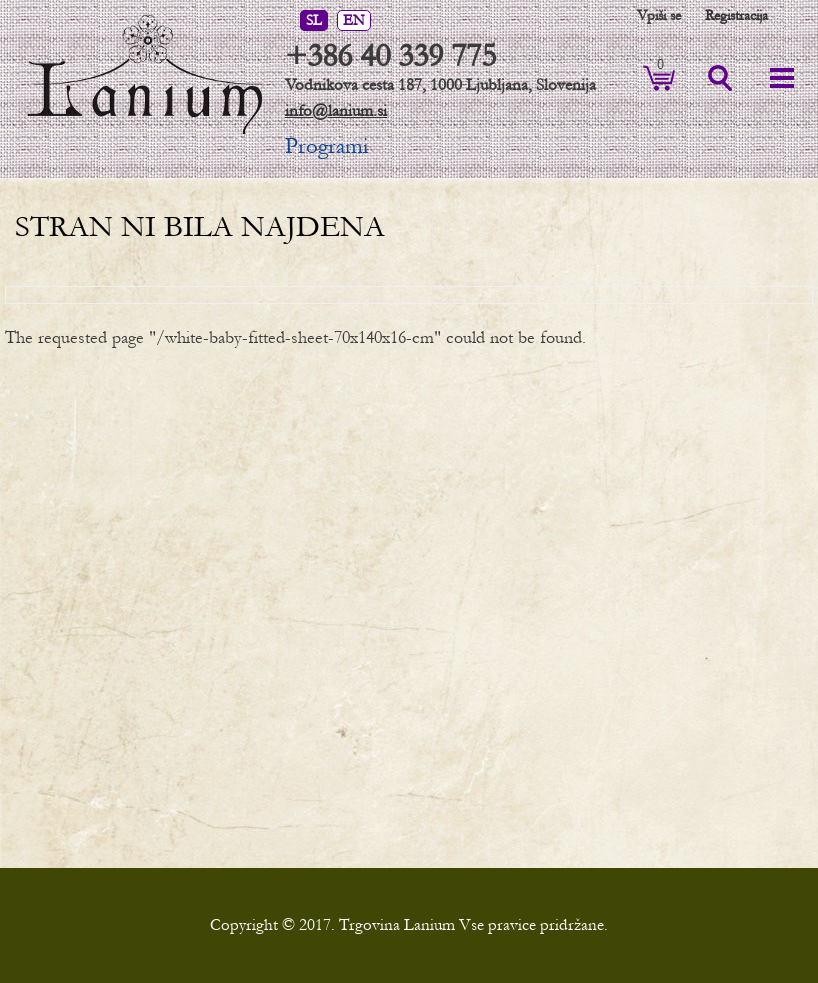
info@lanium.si (336, 111)
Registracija (736, 15)
